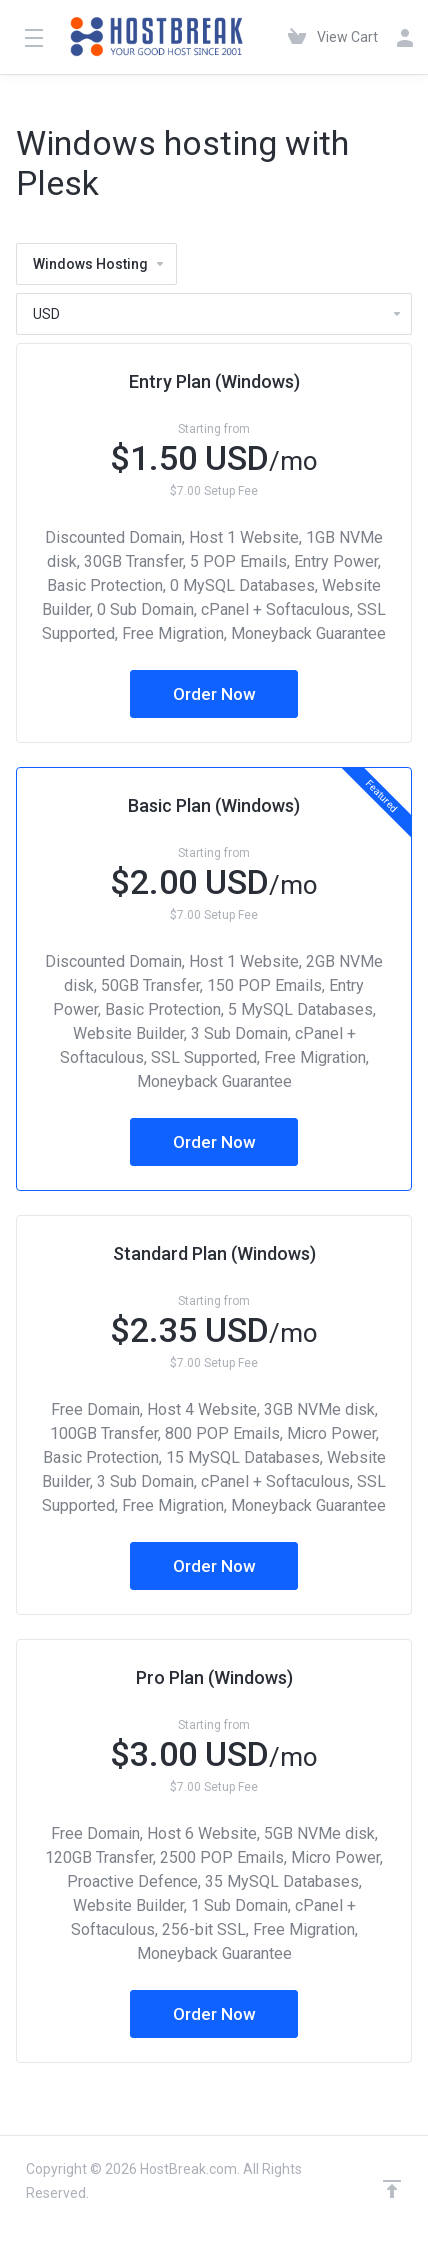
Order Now (214, 694)
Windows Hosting (99, 264)
